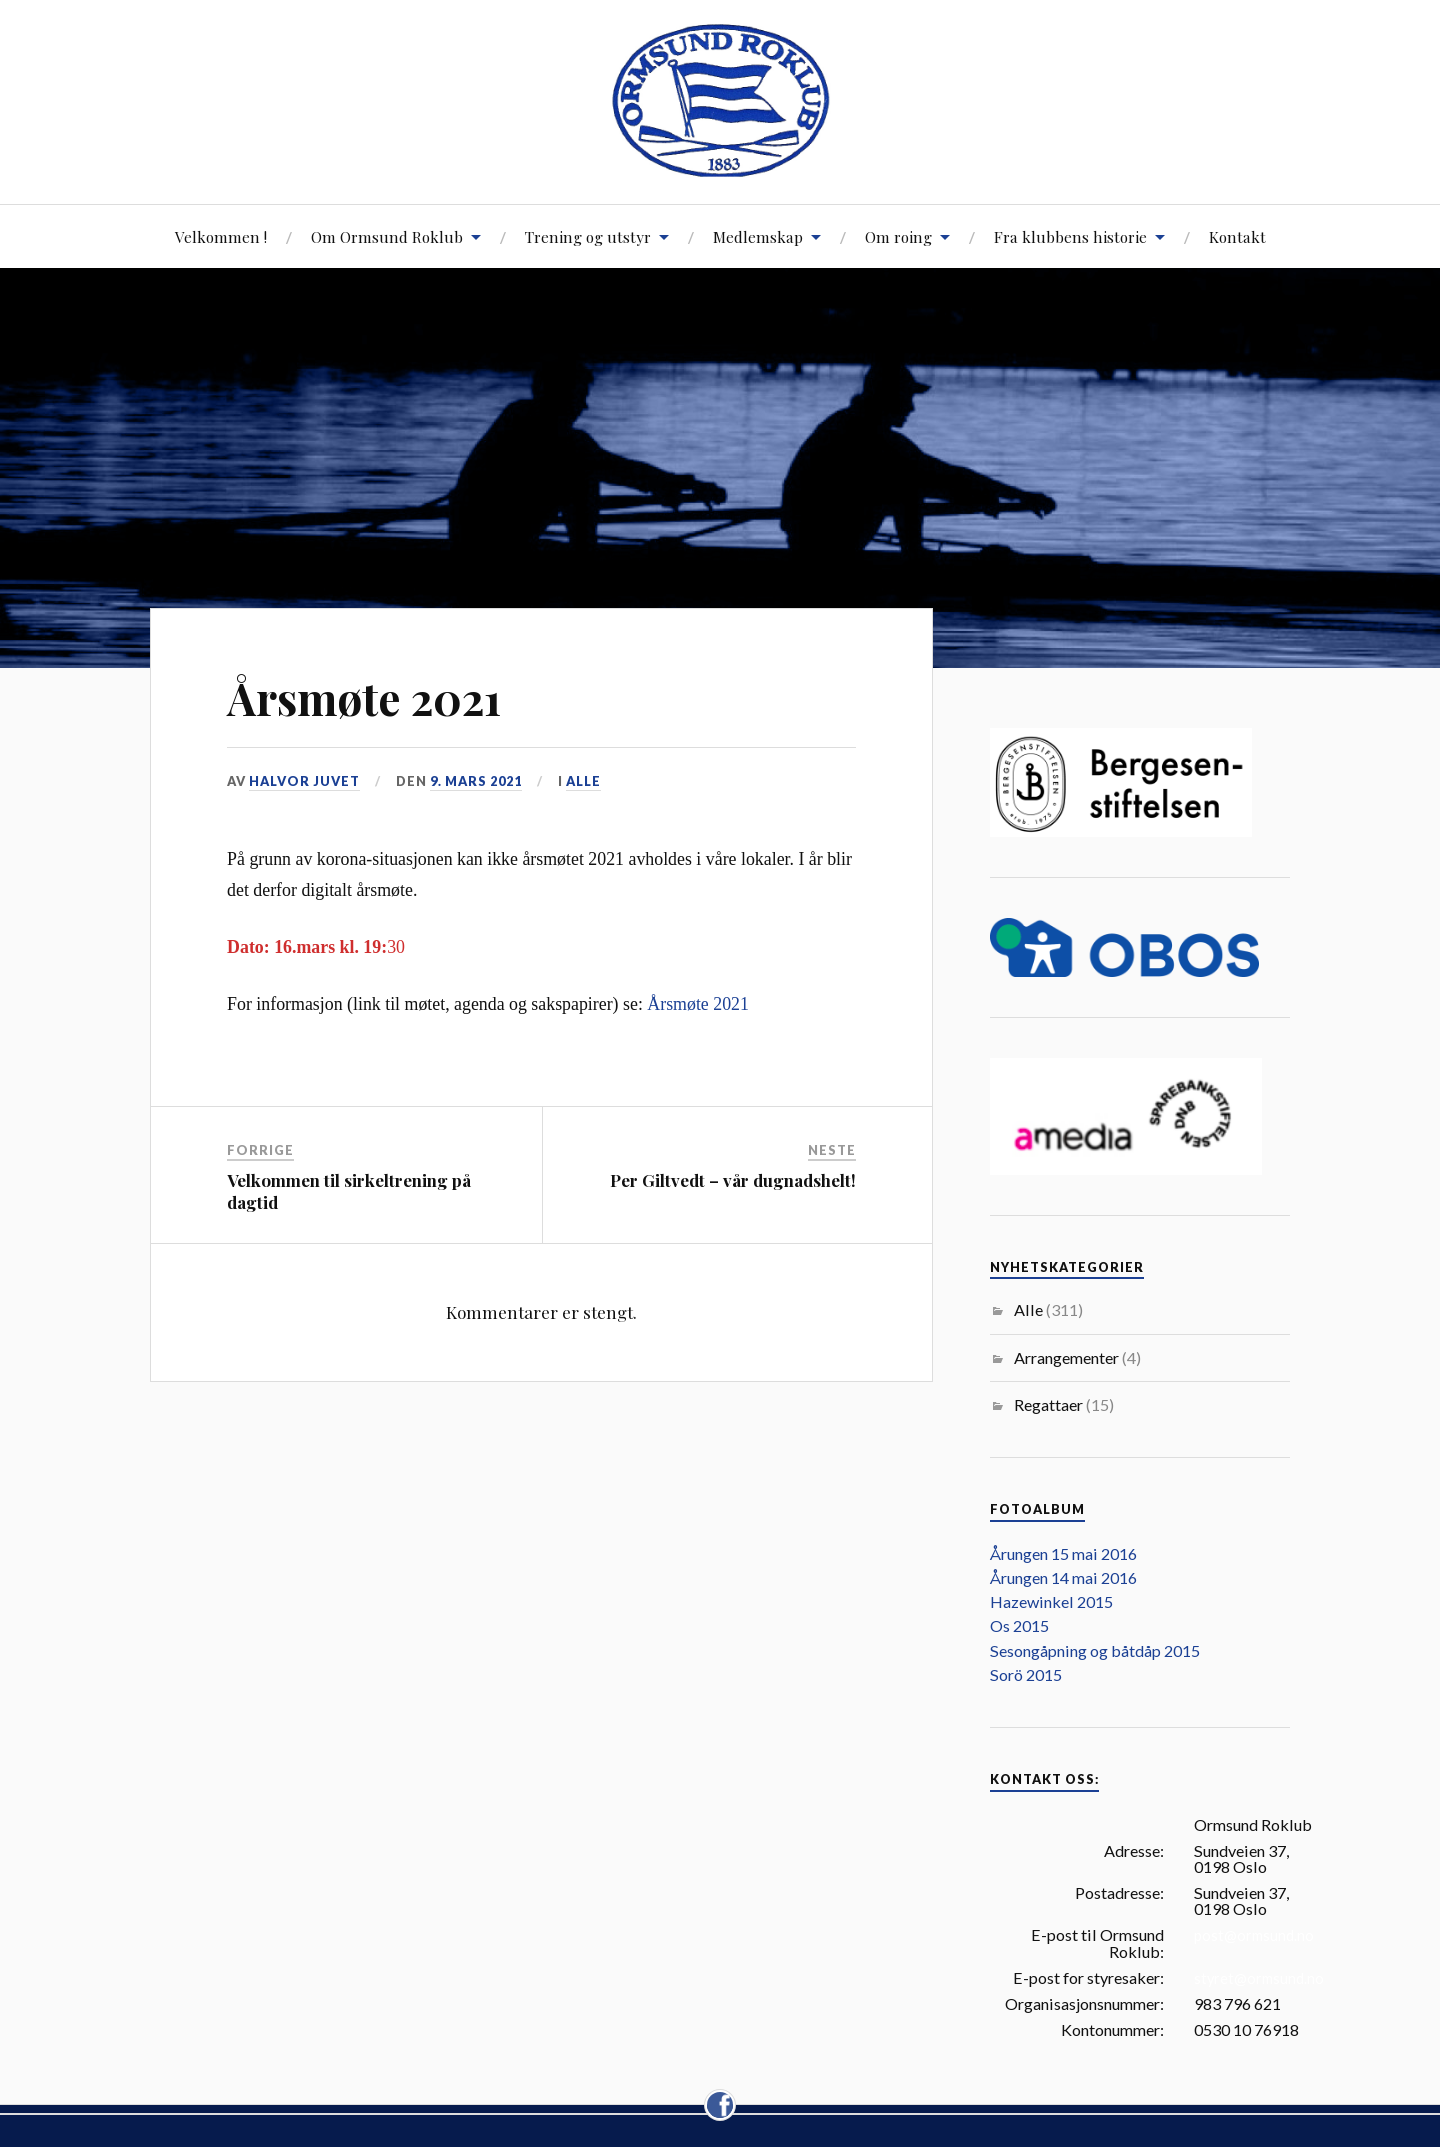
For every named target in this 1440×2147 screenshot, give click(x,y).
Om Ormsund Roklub (387, 236)
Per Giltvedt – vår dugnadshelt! (733, 1180)
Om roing (898, 236)
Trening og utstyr (588, 236)
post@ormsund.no (1254, 1935)
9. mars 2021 (476, 781)
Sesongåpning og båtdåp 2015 (1095, 1650)
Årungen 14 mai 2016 (1063, 1577)
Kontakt (1237, 236)
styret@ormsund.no (1259, 1978)
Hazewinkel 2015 (1051, 1601)
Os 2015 (1019, 1625)
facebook (720, 2092)
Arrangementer (1066, 1357)
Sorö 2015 (1026, 1674)
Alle (583, 781)
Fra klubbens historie (1070, 236)
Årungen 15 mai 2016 (1063, 1553)
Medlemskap (758, 236)
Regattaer (1048, 1404)
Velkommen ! (221, 236)
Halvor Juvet (304, 781)
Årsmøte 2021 (364, 697)
